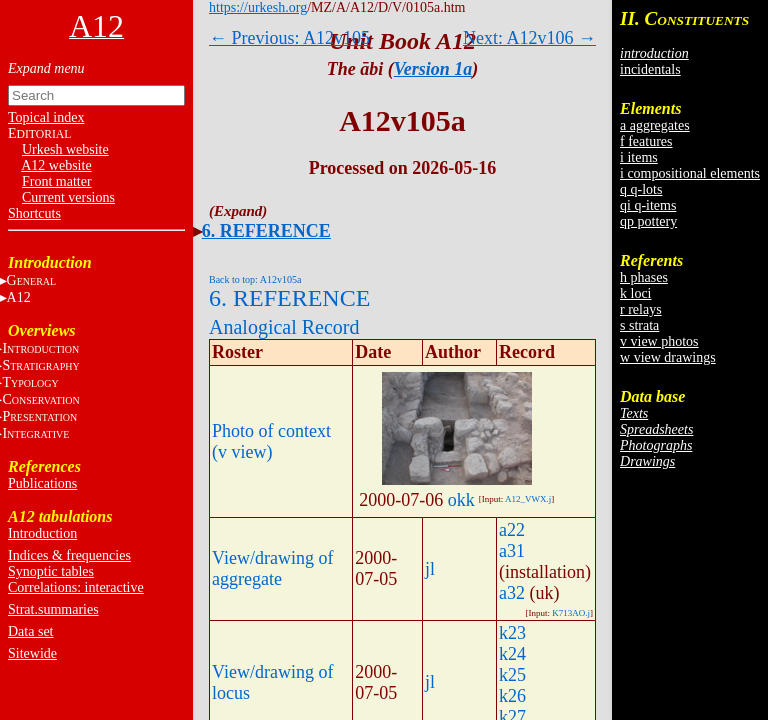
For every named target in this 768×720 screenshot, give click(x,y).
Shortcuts (34, 213)
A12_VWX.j (528, 499)
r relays (641, 309)
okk (461, 500)
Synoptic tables (51, 571)
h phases (644, 277)
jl (430, 569)
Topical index (46, 117)
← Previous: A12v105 (289, 38)
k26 (512, 696)
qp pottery (648, 221)
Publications (42, 483)
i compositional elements (690, 173)
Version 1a (433, 69)
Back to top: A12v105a (255, 279)
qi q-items (648, 205)
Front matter (57, 181)
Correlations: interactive (76, 587)
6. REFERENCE (266, 231)
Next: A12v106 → (529, 38)
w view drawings (668, 357)
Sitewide (32, 653)
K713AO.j (571, 613)
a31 (512, 551)
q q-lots (641, 189)
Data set (30, 631)
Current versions (68, 197)
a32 (512, 593)
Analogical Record (284, 327)
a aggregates (655, 125)
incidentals (650, 69)
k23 (512, 633)
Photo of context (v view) (271, 441)
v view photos (659, 341)
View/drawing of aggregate (272, 568)
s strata (639, 325)
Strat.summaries (53, 609)
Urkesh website (65, 149)
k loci (636, 293)
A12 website (56, 165)
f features (646, 141)
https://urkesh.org (258, 7)
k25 (512, 675)
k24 (512, 654)
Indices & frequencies (69, 555)
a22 (512, 530)
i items (639, 157)
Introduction (42, 533)
